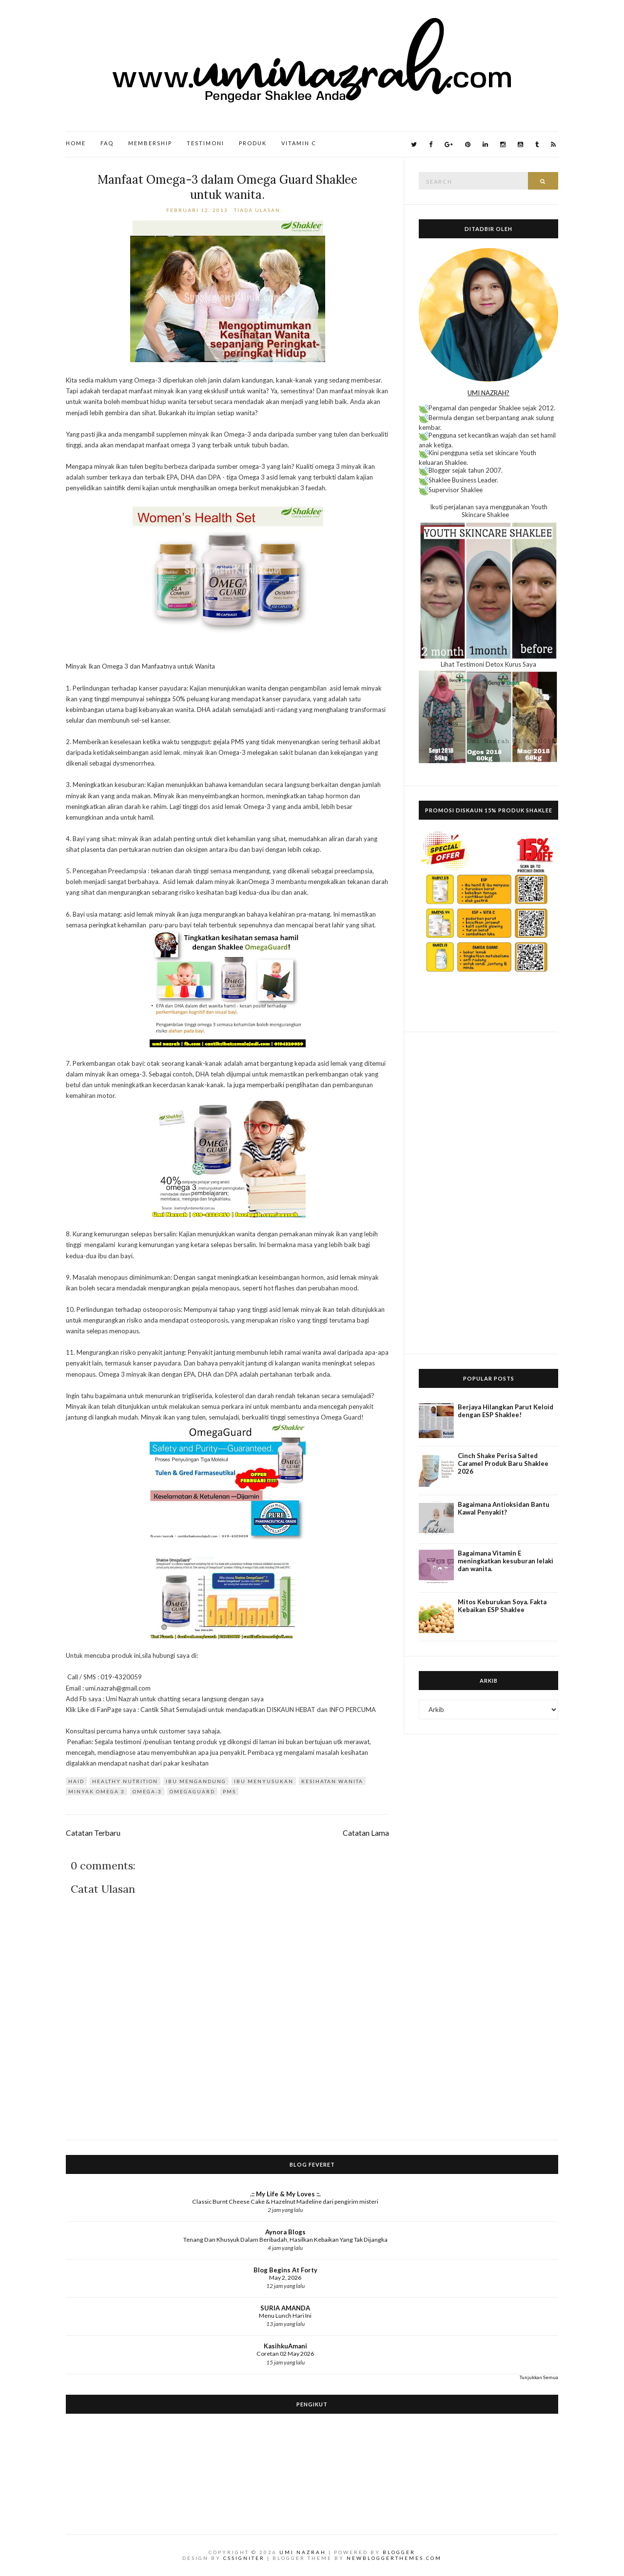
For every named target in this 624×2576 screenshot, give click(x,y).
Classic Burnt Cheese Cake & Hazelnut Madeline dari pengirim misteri (285, 2201)
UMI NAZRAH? (488, 393)
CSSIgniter (244, 2558)
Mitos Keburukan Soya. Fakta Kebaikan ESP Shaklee (502, 1606)
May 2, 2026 (285, 2277)
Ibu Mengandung (196, 1781)
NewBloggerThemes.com (394, 2558)
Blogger (399, 2552)
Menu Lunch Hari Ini (285, 2315)
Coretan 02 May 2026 (285, 2353)
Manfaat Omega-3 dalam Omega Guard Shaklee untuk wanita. (227, 187)
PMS (229, 1791)
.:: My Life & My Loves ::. (285, 2194)
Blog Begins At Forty (285, 2270)
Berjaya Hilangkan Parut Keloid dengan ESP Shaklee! (505, 1411)
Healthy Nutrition (125, 1781)
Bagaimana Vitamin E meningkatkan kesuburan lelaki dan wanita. (505, 1561)
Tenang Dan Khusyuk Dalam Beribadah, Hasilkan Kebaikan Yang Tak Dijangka (285, 2239)
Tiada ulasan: (259, 210)
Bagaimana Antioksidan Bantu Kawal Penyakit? (503, 1508)
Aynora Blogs (285, 2232)
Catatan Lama (366, 1832)
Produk (253, 143)
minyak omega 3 (96, 1791)
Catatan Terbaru (93, 1832)
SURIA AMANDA (285, 2308)
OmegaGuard (192, 1791)
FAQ (107, 143)
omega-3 (147, 1791)
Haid (76, 1781)
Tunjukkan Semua (539, 2377)
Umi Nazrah (302, 2552)
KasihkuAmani (285, 2346)
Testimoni (205, 143)
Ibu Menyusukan (263, 1781)
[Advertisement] (488, 1193)
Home (76, 143)
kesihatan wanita (332, 1781)
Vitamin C (298, 143)
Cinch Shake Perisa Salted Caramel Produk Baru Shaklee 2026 (503, 1463)
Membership (150, 143)
